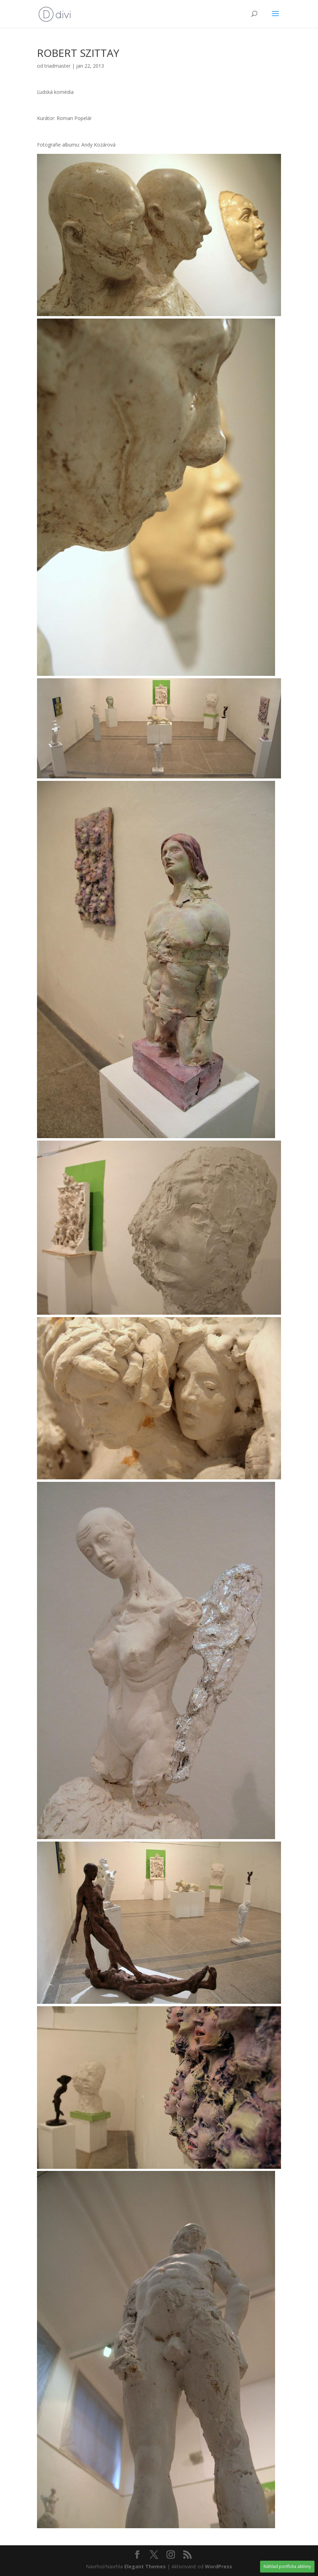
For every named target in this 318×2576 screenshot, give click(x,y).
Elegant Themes (145, 2566)
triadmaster (57, 65)
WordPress (218, 2566)
